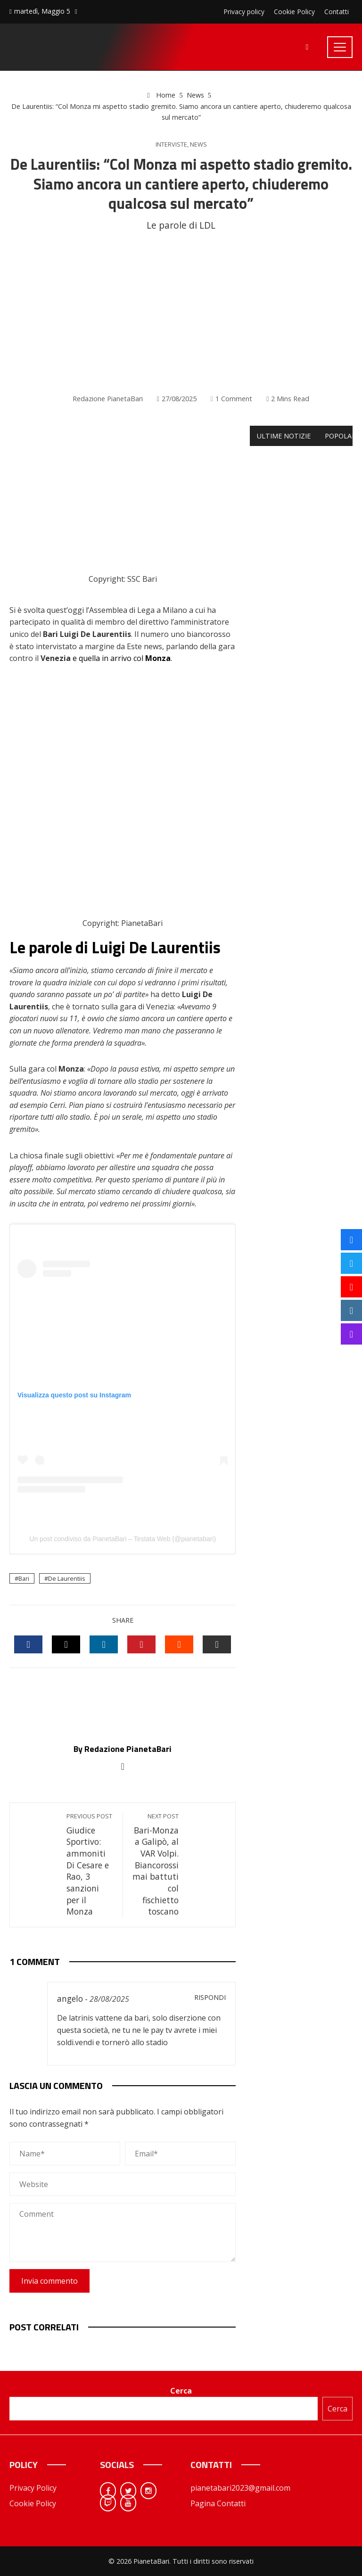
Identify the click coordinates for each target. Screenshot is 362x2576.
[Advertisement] (181, 313)
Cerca (181, 2391)
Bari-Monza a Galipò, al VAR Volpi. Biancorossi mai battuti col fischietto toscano (155, 1864)
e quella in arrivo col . (122, 658)
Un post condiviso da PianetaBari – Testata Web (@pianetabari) (122, 1539)
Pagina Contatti (218, 2503)
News (198, 144)
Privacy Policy (33, 2488)
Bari (23, 1578)
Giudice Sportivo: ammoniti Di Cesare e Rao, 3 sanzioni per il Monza (89, 1864)
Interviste (171, 144)
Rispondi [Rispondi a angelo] (210, 1997)
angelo (70, 1998)
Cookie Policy (32, 2503)
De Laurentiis (66, 1578)
